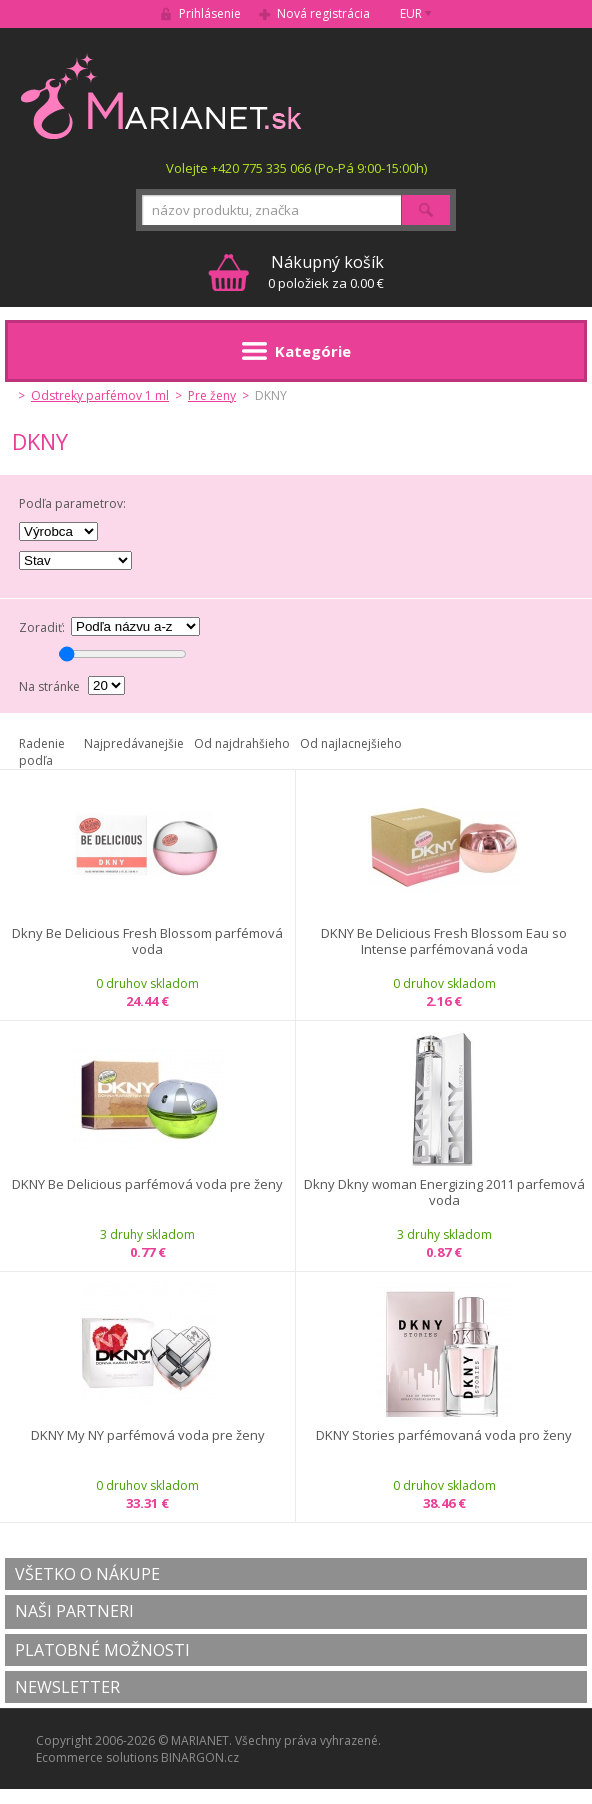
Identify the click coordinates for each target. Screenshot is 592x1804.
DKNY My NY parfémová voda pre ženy (148, 1435)
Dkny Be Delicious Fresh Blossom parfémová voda (147, 941)
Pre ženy (212, 395)
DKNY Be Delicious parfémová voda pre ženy (147, 1184)
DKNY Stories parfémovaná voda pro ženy (444, 1435)
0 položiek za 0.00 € (326, 271)
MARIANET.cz (162, 96)
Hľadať (426, 210)
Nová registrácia (323, 13)
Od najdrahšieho (242, 743)
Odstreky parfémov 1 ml (100, 395)
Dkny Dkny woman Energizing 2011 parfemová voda (444, 1192)
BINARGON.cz (200, 1757)
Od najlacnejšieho (351, 743)
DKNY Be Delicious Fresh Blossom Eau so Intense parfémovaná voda (444, 941)
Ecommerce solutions (97, 1757)
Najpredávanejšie (134, 743)
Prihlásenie (210, 13)
